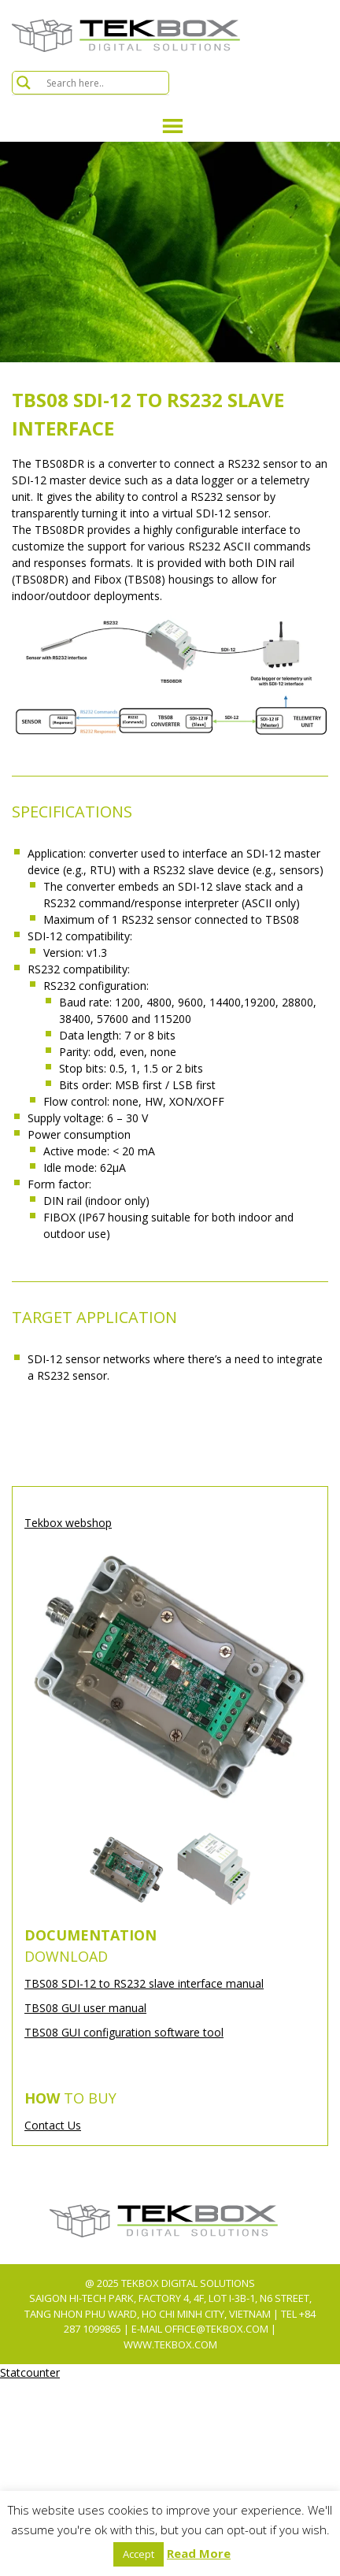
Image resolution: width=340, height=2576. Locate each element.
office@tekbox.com (217, 2329)
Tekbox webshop (68, 1522)
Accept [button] (138, 2554)
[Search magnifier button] (24, 83)
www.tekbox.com (170, 2344)
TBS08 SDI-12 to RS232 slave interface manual (144, 1983)
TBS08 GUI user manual (85, 2007)
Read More (199, 2553)
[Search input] (105, 83)
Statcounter (30, 2372)
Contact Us (52, 2125)
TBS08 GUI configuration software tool (124, 2032)
